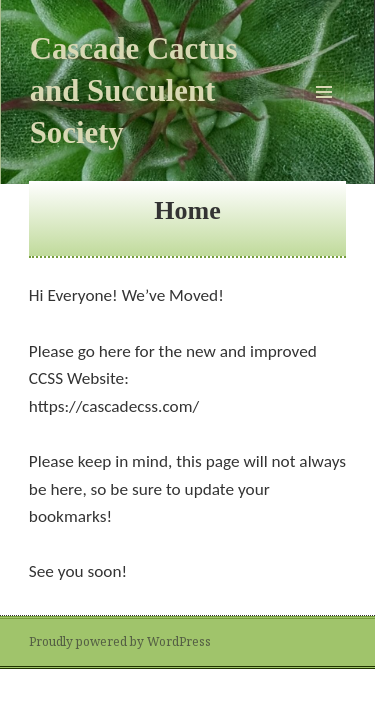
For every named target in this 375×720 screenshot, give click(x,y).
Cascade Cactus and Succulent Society (134, 91)
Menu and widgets (324, 112)
